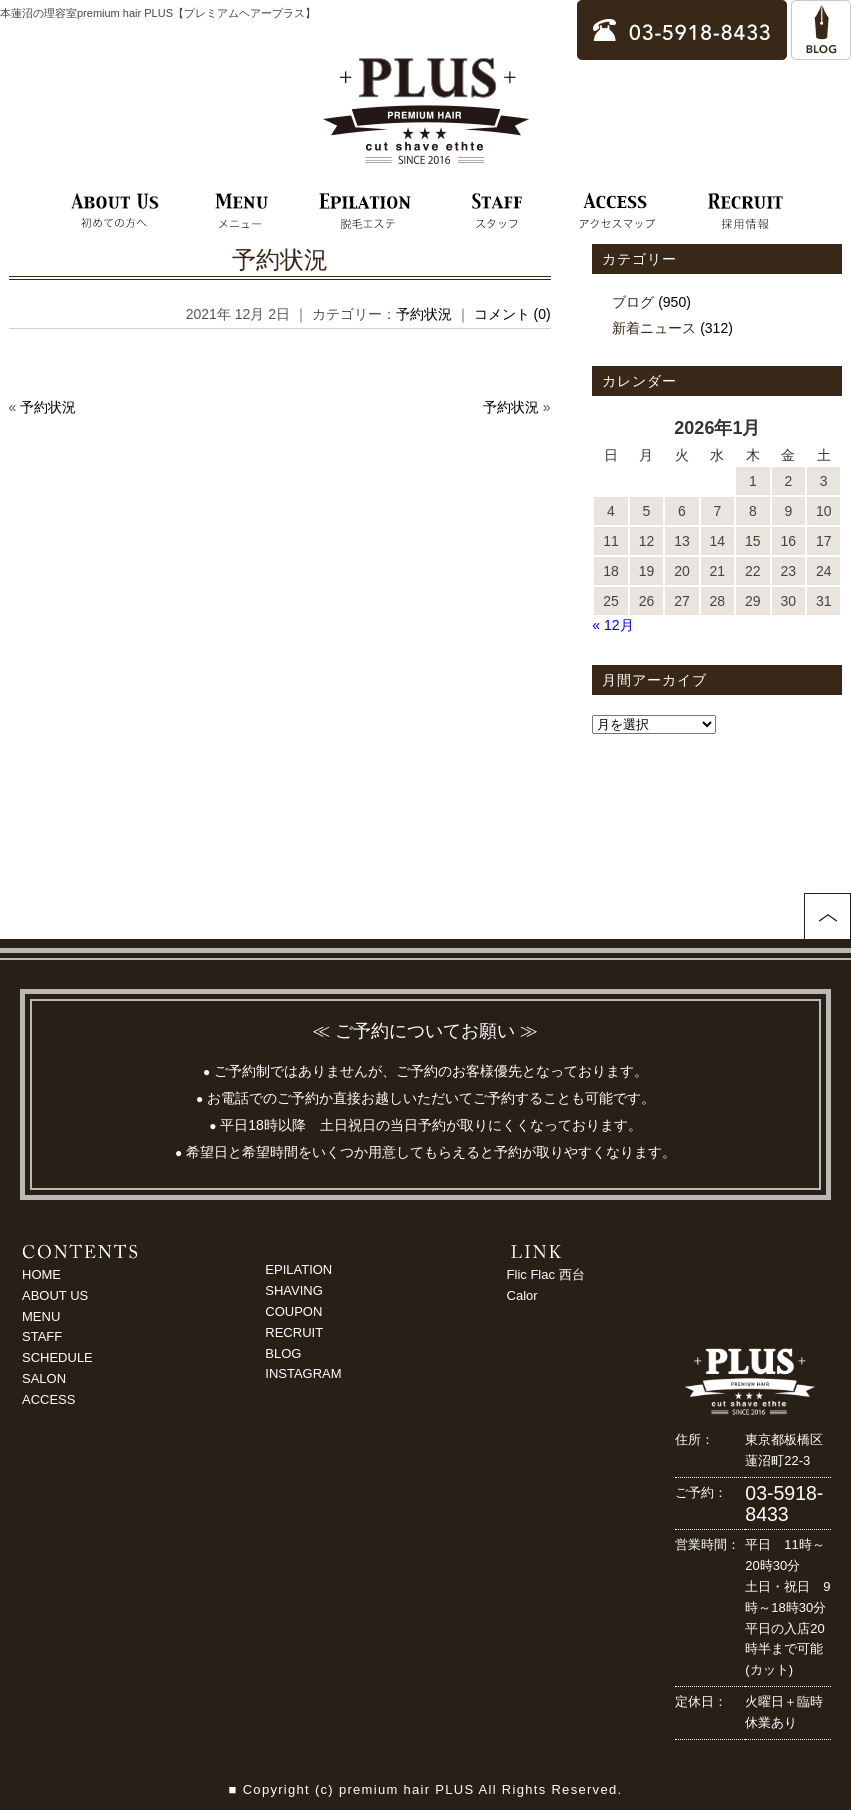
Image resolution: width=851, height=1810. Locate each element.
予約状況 (280, 259)
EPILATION (298, 1269)
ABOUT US (55, 1295)
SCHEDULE (57, 1357)
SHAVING (294, 1290)
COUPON (293, 1311)
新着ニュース (654, 328)
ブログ (633, 302)
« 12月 (612, 625)
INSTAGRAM (303, 1373)
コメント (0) (512, 314)
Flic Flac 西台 (546, 1274)
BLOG (283, 1353)
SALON (44, 1378)
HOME (41, 1274)
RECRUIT (294, 1332)
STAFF (42, 1336)
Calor (522, 1295)
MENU (41, 1316)
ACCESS (48, 1399)
